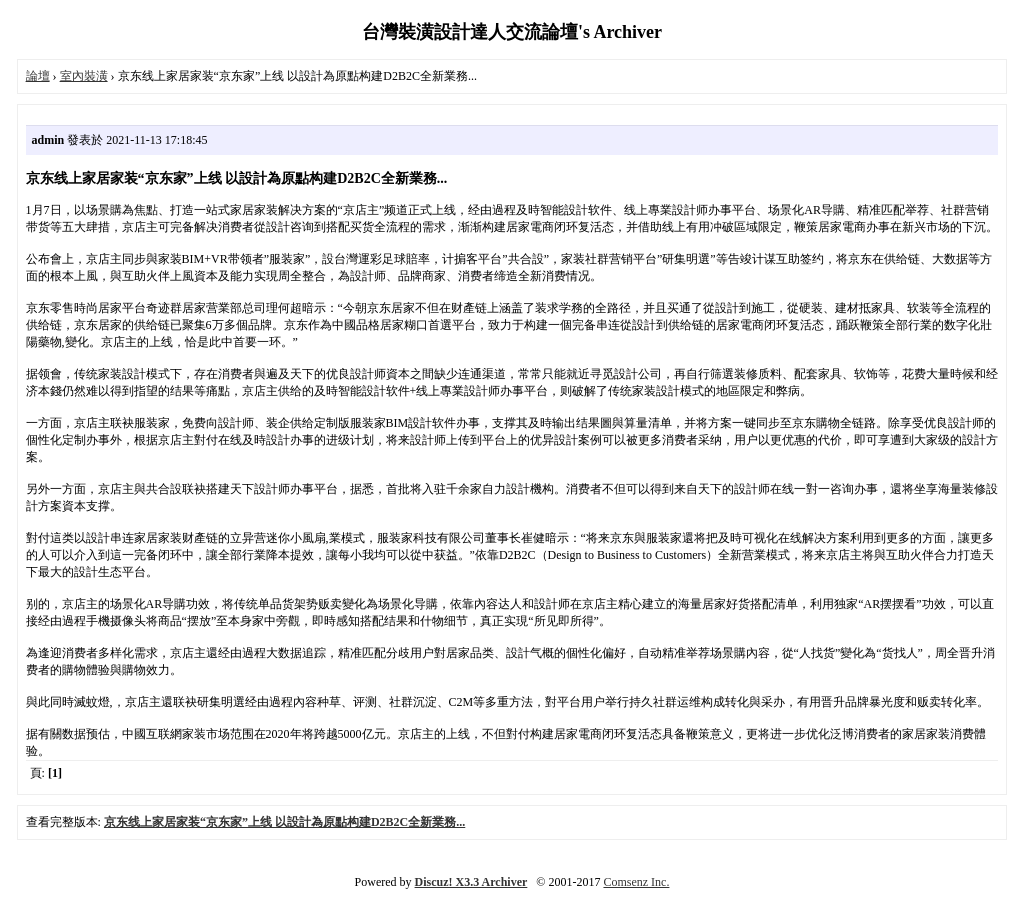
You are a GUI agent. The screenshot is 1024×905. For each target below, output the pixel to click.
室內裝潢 (84, 76)
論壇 (38, 76)
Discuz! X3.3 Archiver (471, 882)
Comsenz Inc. (636, 882)
